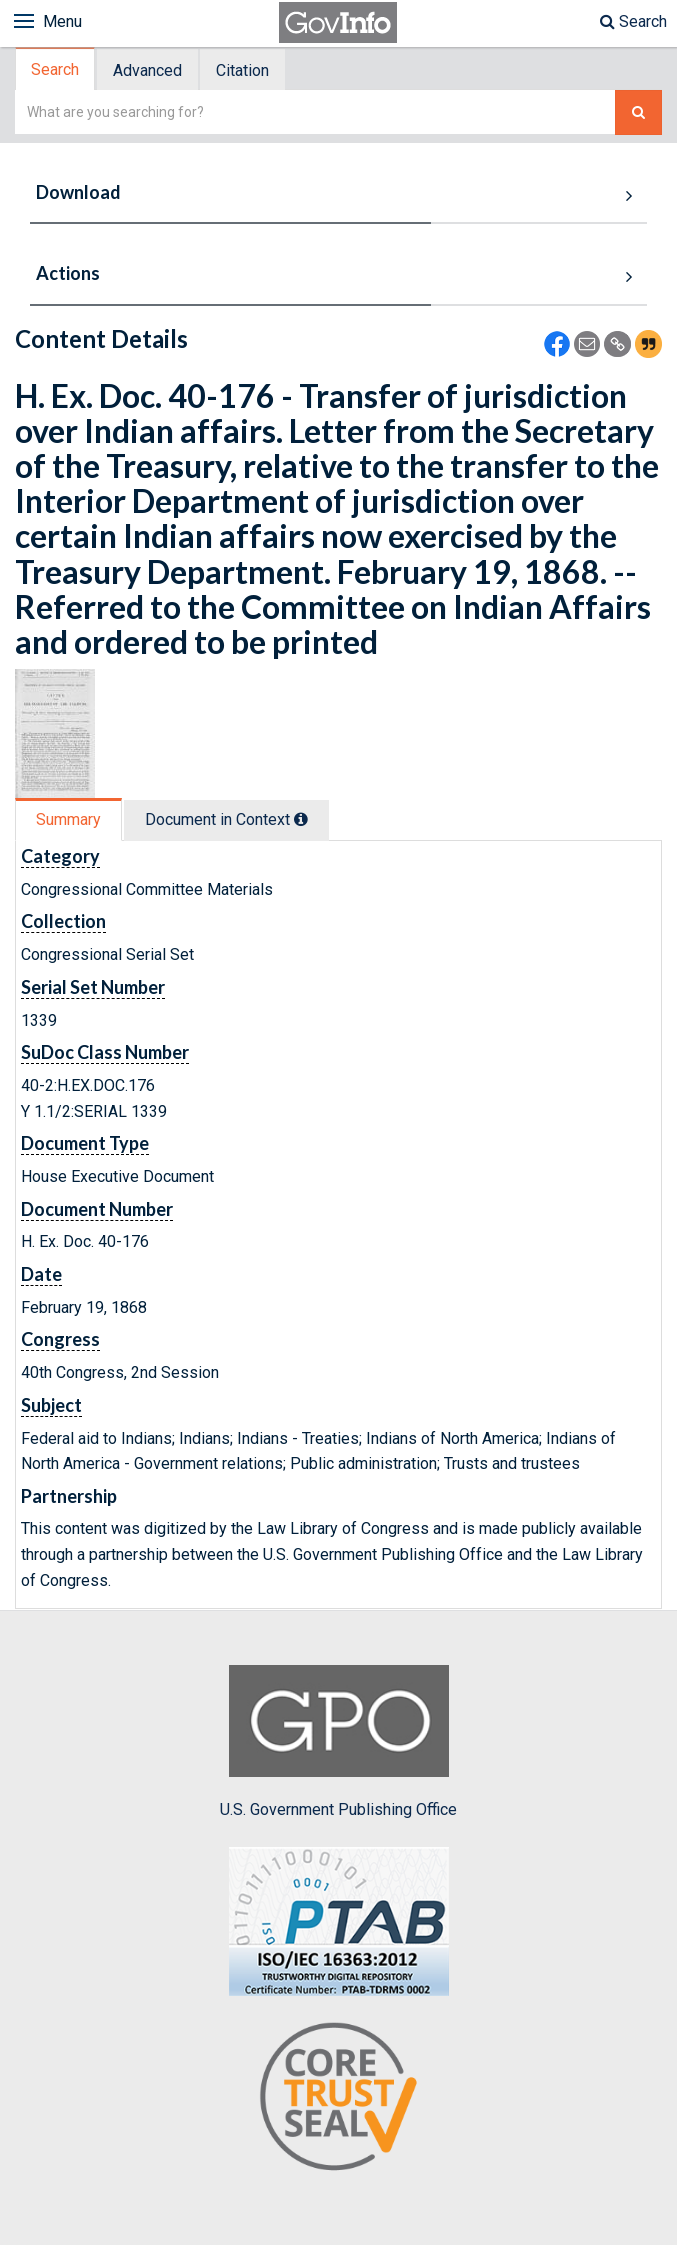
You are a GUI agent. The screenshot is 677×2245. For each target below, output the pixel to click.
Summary (68, 819)
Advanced (147, 70)
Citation (242, 70)
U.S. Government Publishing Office (338, 1742)
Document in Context (226, 819)
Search (633, 21)
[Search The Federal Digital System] (638, 112)
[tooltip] (301, 819)
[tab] (56, 69)
